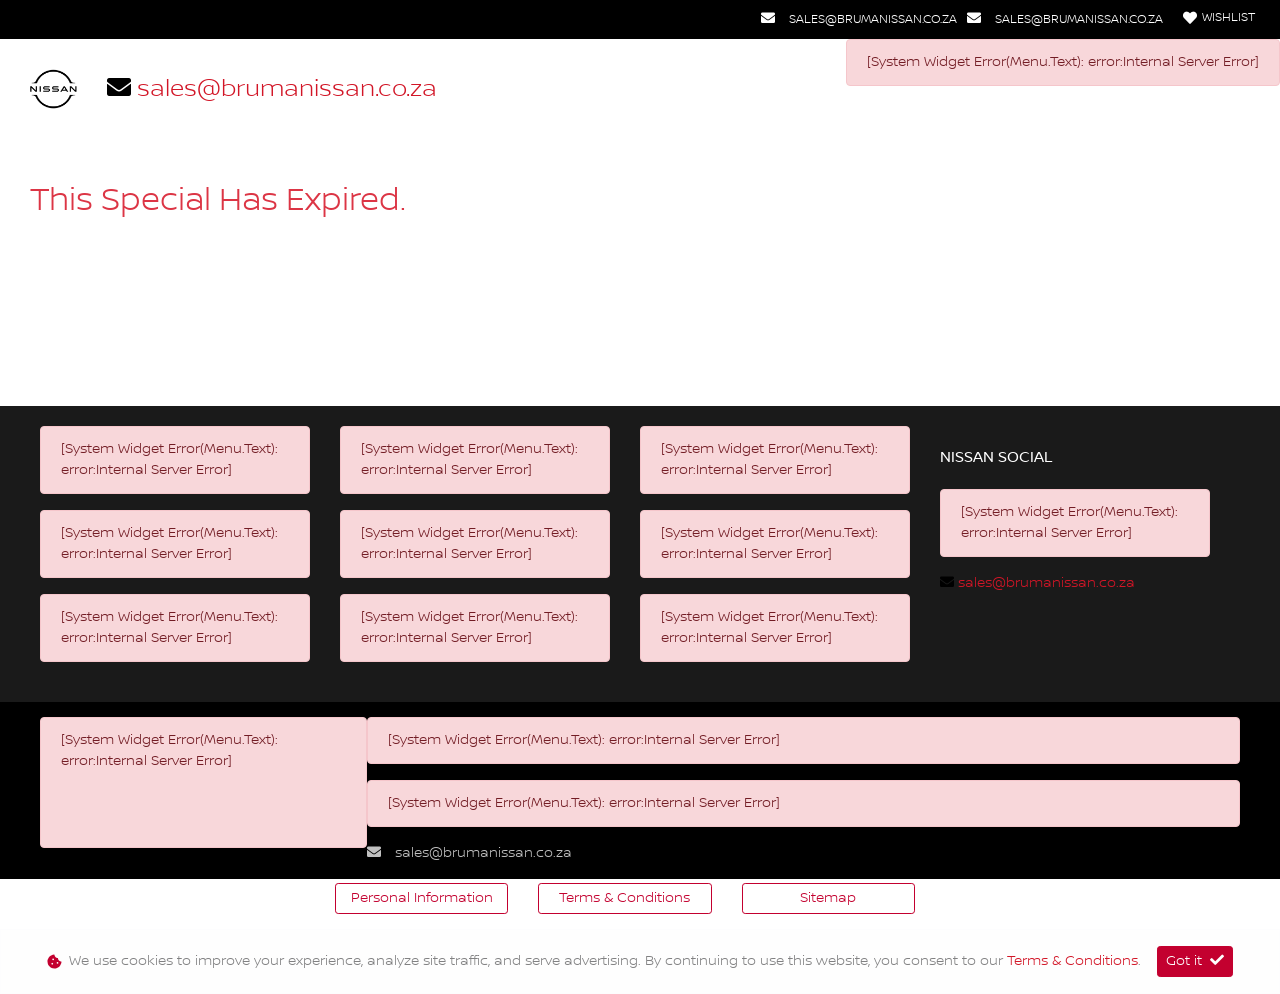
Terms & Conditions (624, 898)
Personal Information (422, 898)
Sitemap (828, 898)
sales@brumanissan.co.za (873, 19)
